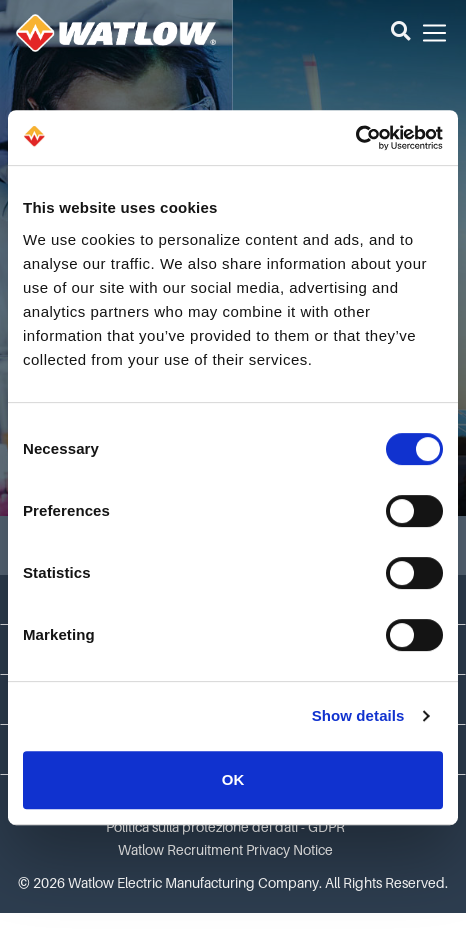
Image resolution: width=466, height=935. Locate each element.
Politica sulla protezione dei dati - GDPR (225, 827)
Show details (358, 715)
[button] (400, 33)
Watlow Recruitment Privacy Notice (225, 850)
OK (233, 779)
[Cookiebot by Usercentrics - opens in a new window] (355, 138)
